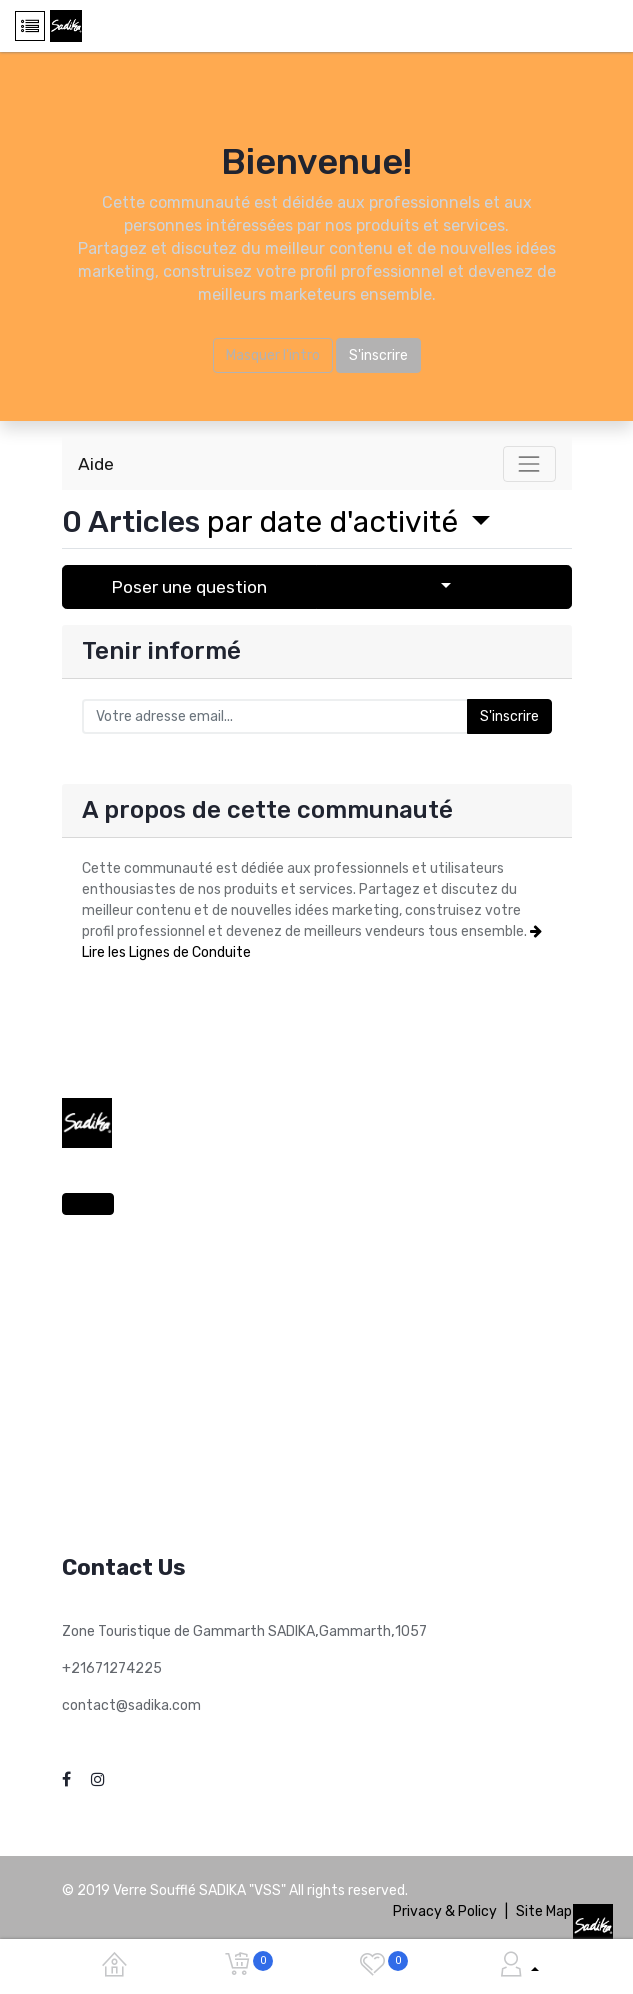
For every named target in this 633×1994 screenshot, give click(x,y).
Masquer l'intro (273, 355)
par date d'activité (336, 522)
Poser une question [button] (189, 587)
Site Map (544, 1911)
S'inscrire (378, 355)
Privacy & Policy (445, 1911)
